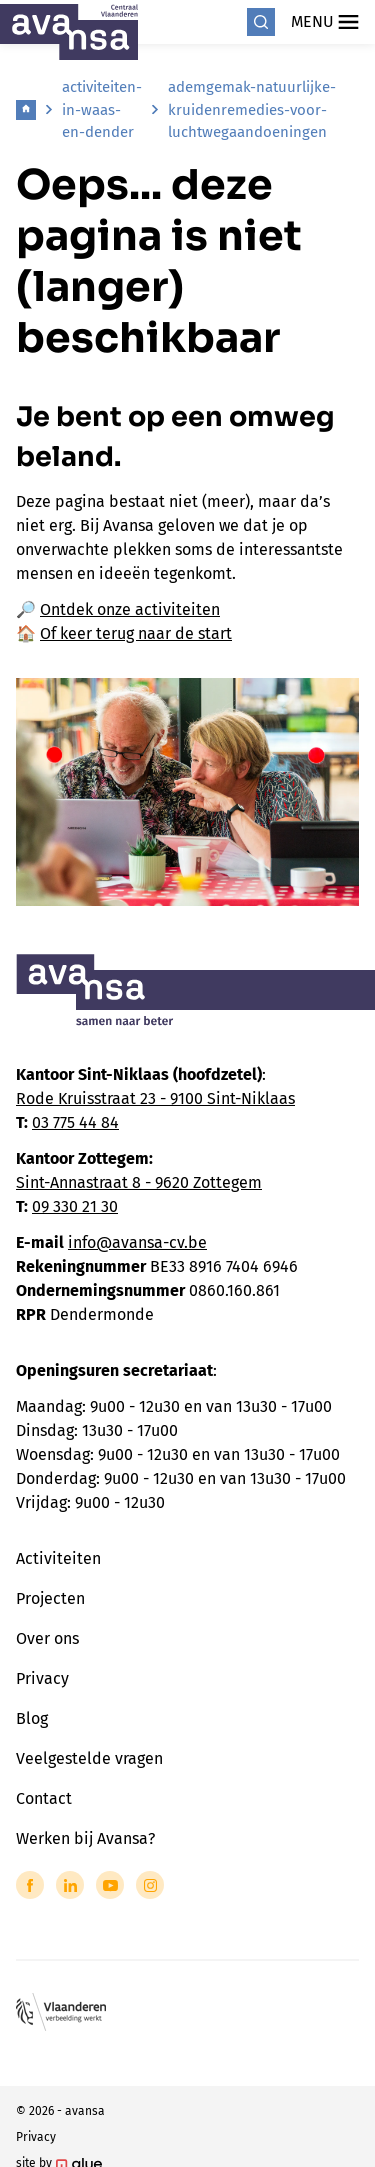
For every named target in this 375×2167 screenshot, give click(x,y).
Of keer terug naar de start (136, 633)
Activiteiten (58, 1558)
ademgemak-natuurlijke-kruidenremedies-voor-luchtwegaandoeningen (252, 109)
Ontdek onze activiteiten (130, 609)
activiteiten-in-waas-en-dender (102, 109)
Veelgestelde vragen (89, 1758)
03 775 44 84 (75, 1122)
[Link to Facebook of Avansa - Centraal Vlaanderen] (30, 1885)
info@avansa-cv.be (137, 1242)
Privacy (42, 1678)
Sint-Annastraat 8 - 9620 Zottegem (139, 1182)
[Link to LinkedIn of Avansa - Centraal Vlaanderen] (70, 1885)
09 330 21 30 (75, 1206)
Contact (44, 1798)
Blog (32, 1718)
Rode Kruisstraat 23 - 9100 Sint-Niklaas (155, 1098)
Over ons (47, 1638)
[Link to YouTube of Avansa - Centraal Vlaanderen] (110, 1885)
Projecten (50, 1598)
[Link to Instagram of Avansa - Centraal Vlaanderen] (150, 1885)
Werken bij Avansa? (85, 1838)
